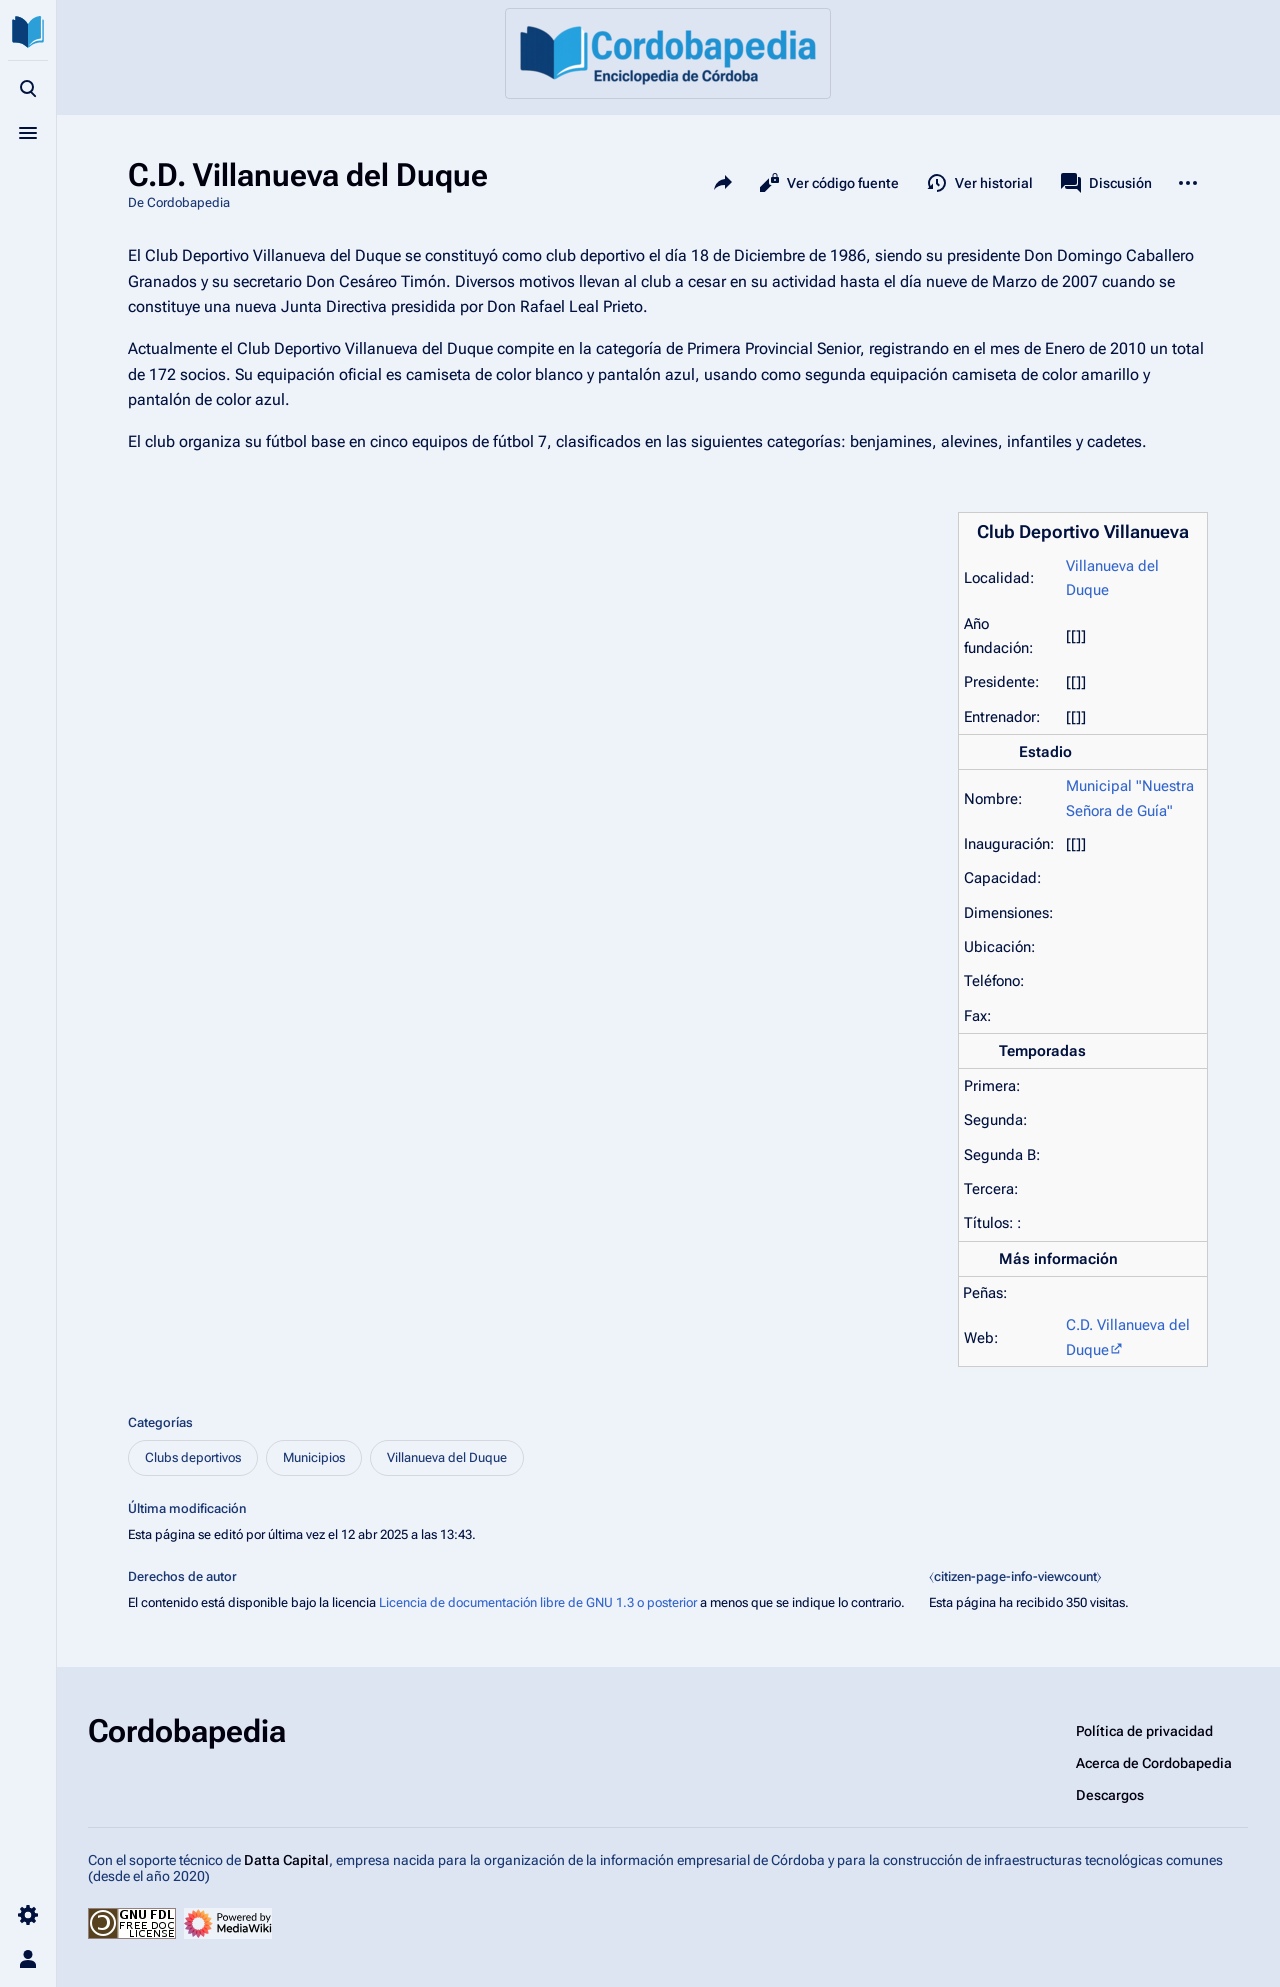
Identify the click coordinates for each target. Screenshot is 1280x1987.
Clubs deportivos (193, 1457)
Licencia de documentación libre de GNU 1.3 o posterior (538, 1602)
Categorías (160, 1422)
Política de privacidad (1144, 1731)
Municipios (314, 1457)
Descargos (1110, 1795)
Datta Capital (286, 1860)
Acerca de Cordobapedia (1154, 1763)
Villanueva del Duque (447, 1457)
